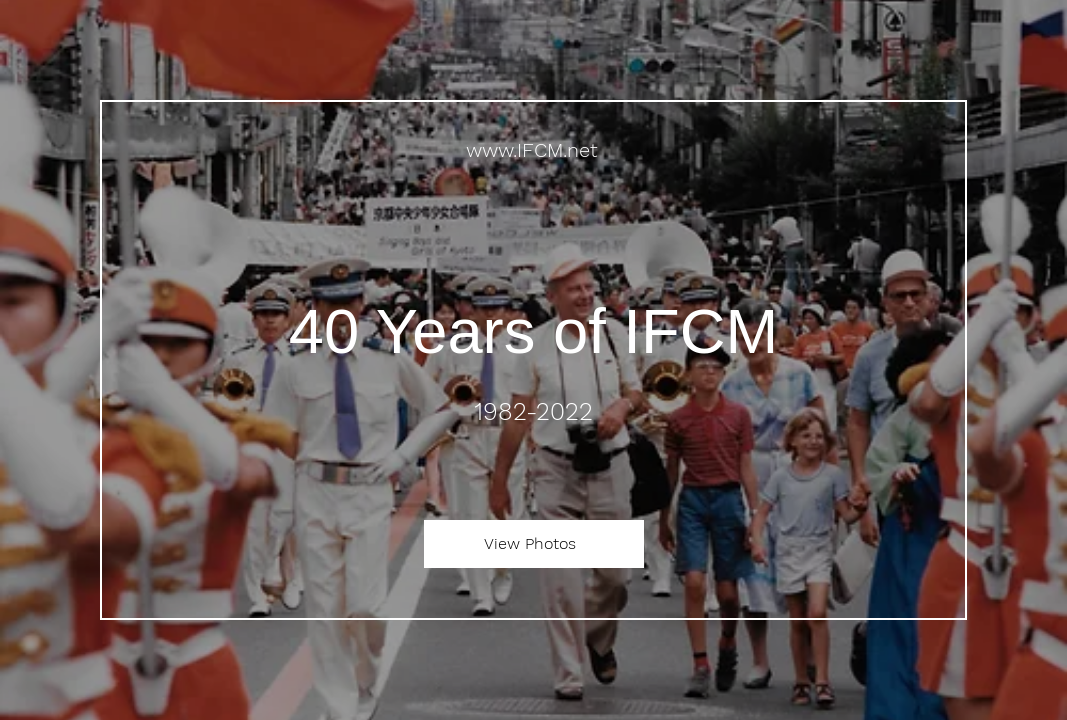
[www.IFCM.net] (534, 150)
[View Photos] (534, 544)
